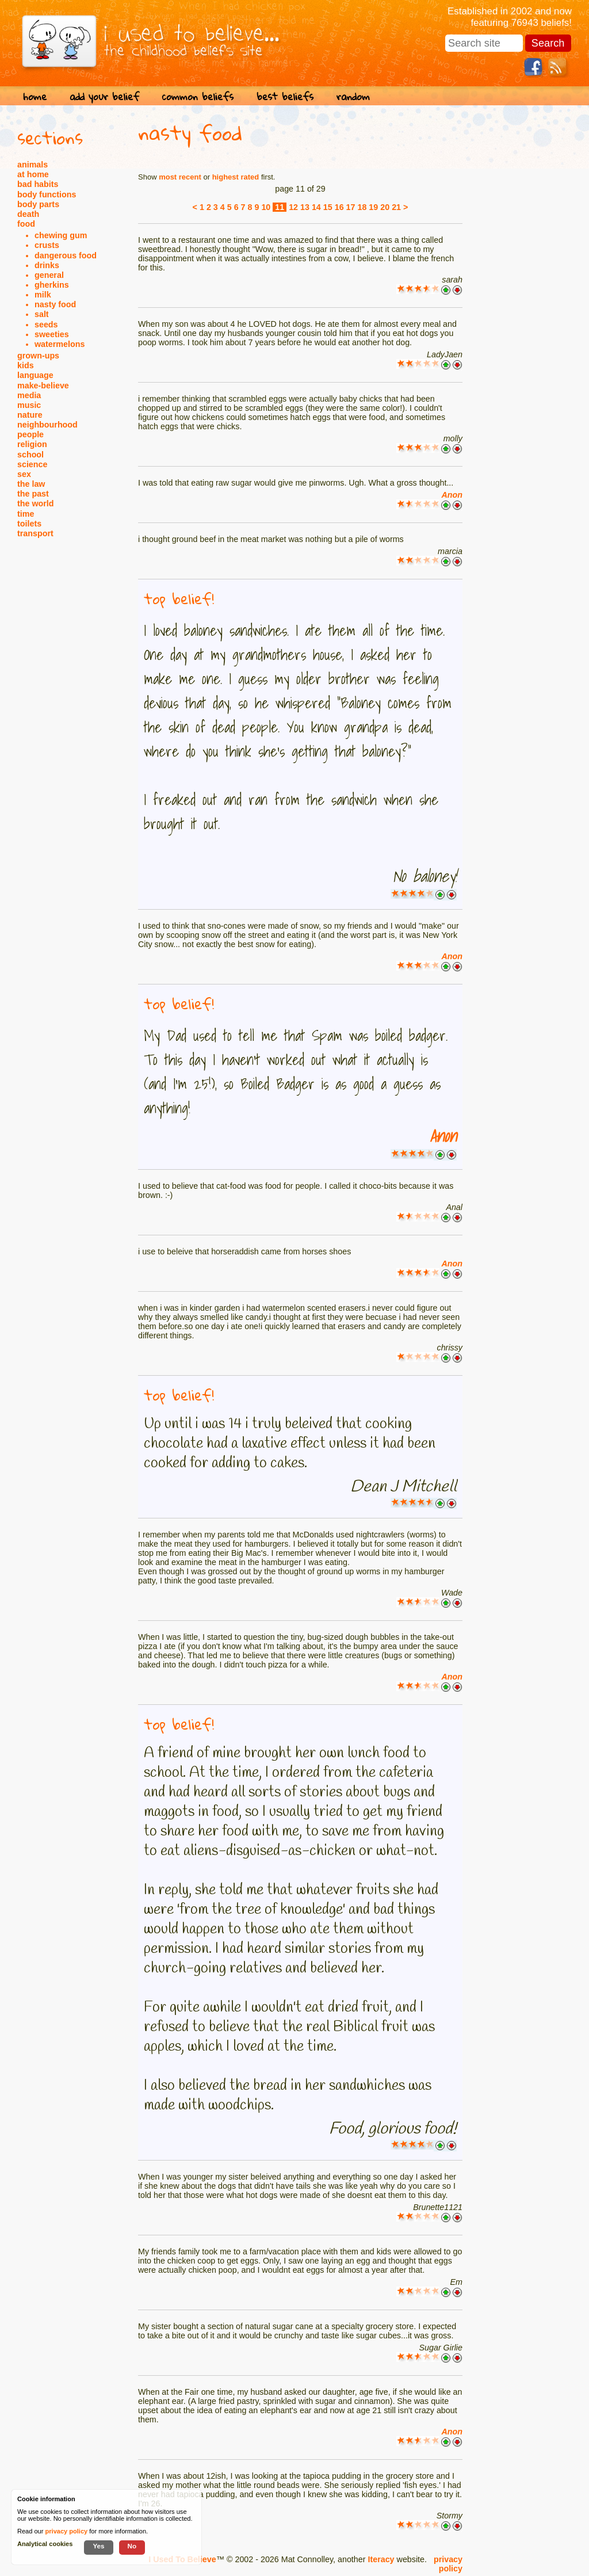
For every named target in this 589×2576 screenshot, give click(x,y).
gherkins (52, 284)
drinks (47, 265)
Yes (98, 2546)
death (28, 214)
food (26, 223)
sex (24, 474)
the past (33, 493)
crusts (47, 245)
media (29, 395)
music (29, 405)
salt (42, 314)
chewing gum (61, 235)
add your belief (104, 96)
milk (43, 294)
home (35, 96)
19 (373, 207)
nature (30, 414)
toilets (29, 523)
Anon (451, 494)
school (30, 454)
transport (35, 533)
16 (339, 207)
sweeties (52, 334)
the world (35, 503)
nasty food (55, 304)
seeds (46, 324)
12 (293, 207)
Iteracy (381, 2559)
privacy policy (448, 2564)
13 (304, 207)
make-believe (43, 385)
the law (31, 484)
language (35, 375)
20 (384, 207)
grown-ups (38, 355)
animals (32, 164)
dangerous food (66, 255)
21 (396, 207)
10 (265, 207)
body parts (38, 204)
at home (33, 174)
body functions (46, 194)
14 (316, 207)
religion (32, 444)
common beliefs (198, 96)
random (353, 96)
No (132, 2546)
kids (25, 365)
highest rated (235, 177)
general (49, 275)
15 (327, 207)
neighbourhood (47, 424)
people (30, 434)
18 (361, 207)
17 (350, 207)
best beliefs (285, 96)
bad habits (38, 184)
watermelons (60, 344)
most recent (180, 177)
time (25, 513)
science (32, 464)
